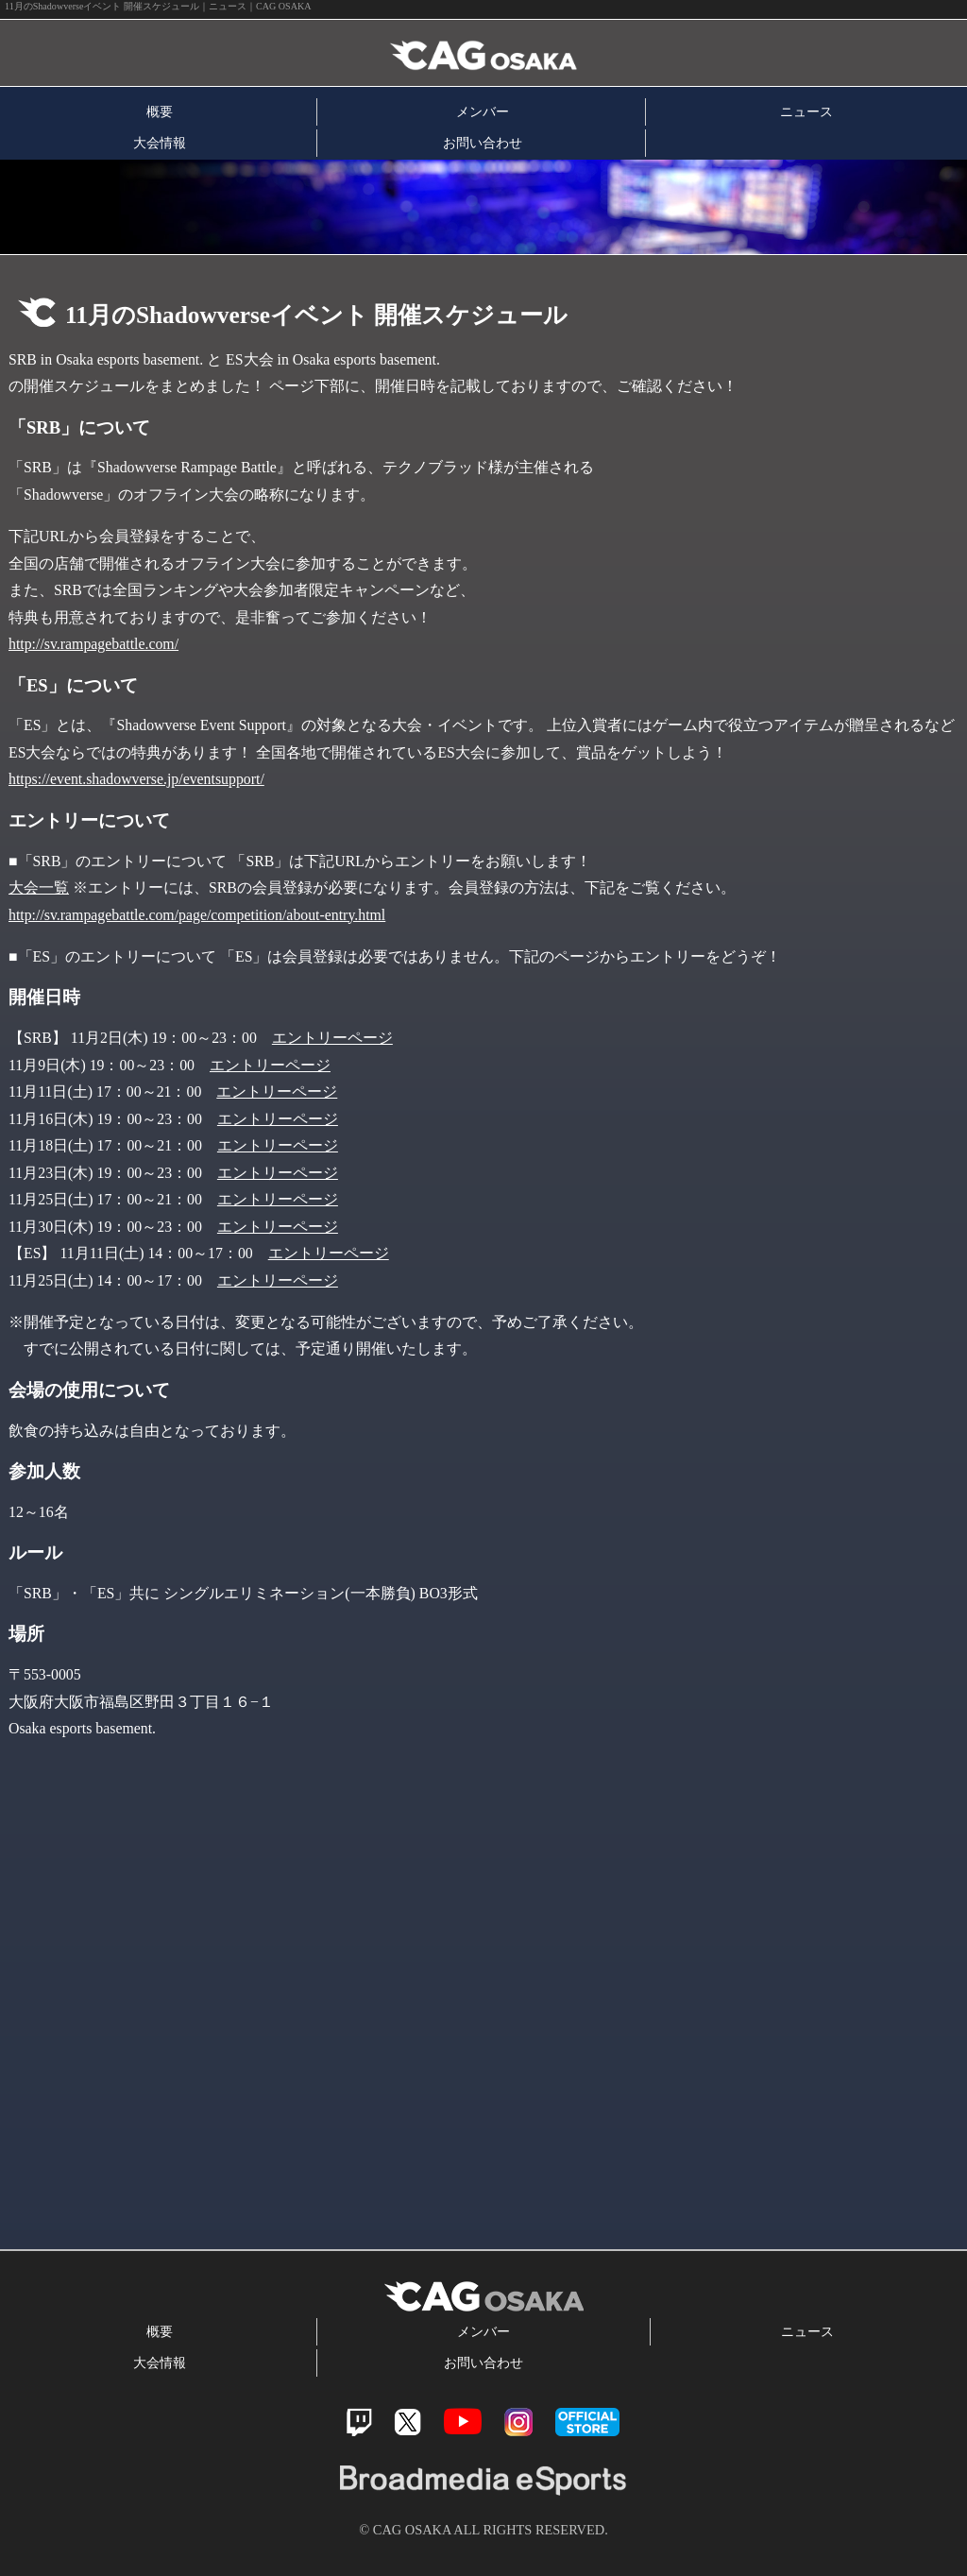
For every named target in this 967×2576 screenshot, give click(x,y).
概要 (159, 111)
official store (587, 2422)
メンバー (482, 111)
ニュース (806, 111)
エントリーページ (332, 1038)
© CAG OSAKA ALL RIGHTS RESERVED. (483, 2529)
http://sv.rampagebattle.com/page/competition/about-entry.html (196, 915)
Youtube (463, 2421)
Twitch (359, 2422)
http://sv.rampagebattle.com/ (93, 644)
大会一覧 (38, 887)
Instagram (518, 2422)
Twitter (407, 2422)
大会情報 (159, 142)
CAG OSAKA (220, 53)
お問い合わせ (482, 142)
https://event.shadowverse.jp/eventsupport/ (136, 779)
